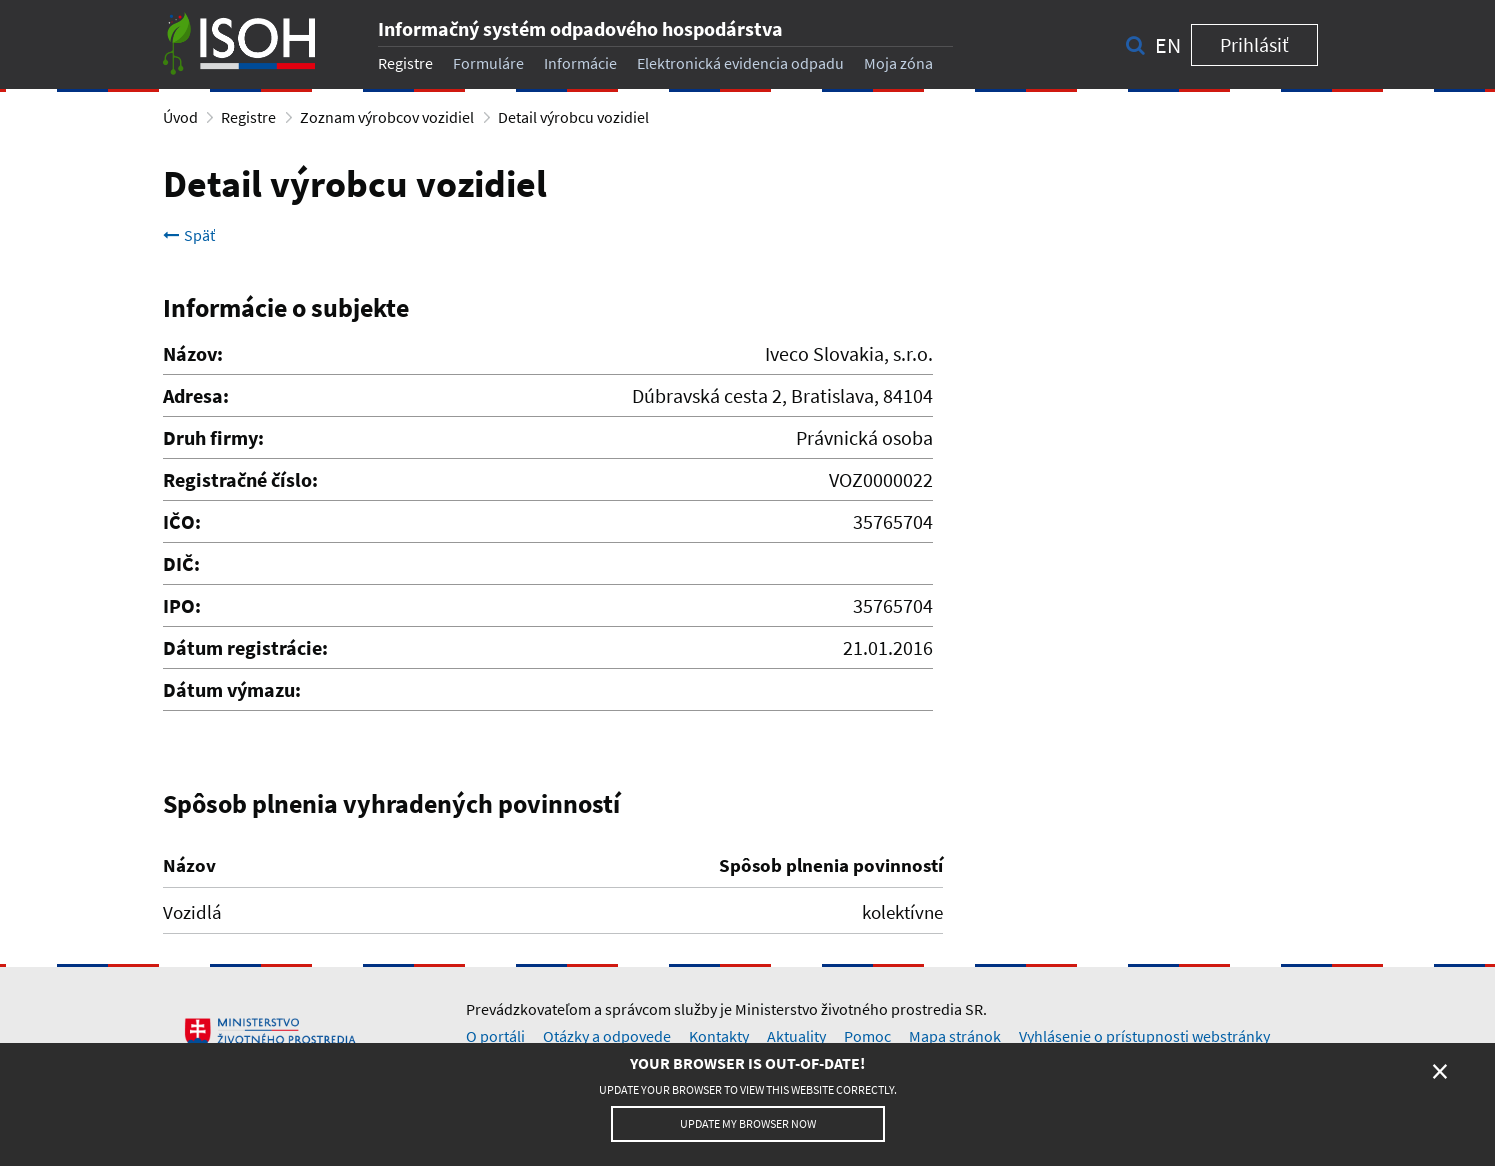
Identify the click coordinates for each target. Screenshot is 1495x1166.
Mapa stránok (955, 1036)
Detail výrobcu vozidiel (573, 117)
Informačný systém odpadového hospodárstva (580, 28)
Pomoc (867, 1036)
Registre (405, 63)
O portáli (495, 1036)
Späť (189, 235)
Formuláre (488, 63)
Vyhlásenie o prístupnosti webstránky (1144, 1036)
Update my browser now (748, 1123)
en (1168, 45)
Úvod (180, 117)
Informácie (580, 63)
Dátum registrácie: (245, 647)
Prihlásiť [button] (1254, 44)
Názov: (193, 353)
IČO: (182, 521)
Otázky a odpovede (607, 1036)
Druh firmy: (213, 437)
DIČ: (181, 563)
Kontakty (719, 1036)
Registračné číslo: (240, 479)
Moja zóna (898, 63)
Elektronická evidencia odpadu (740, 63)
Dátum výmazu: (232, 689)
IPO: (182, 605)
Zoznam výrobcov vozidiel (387, 117)
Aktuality (796, 1036)
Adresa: (196, 395)
